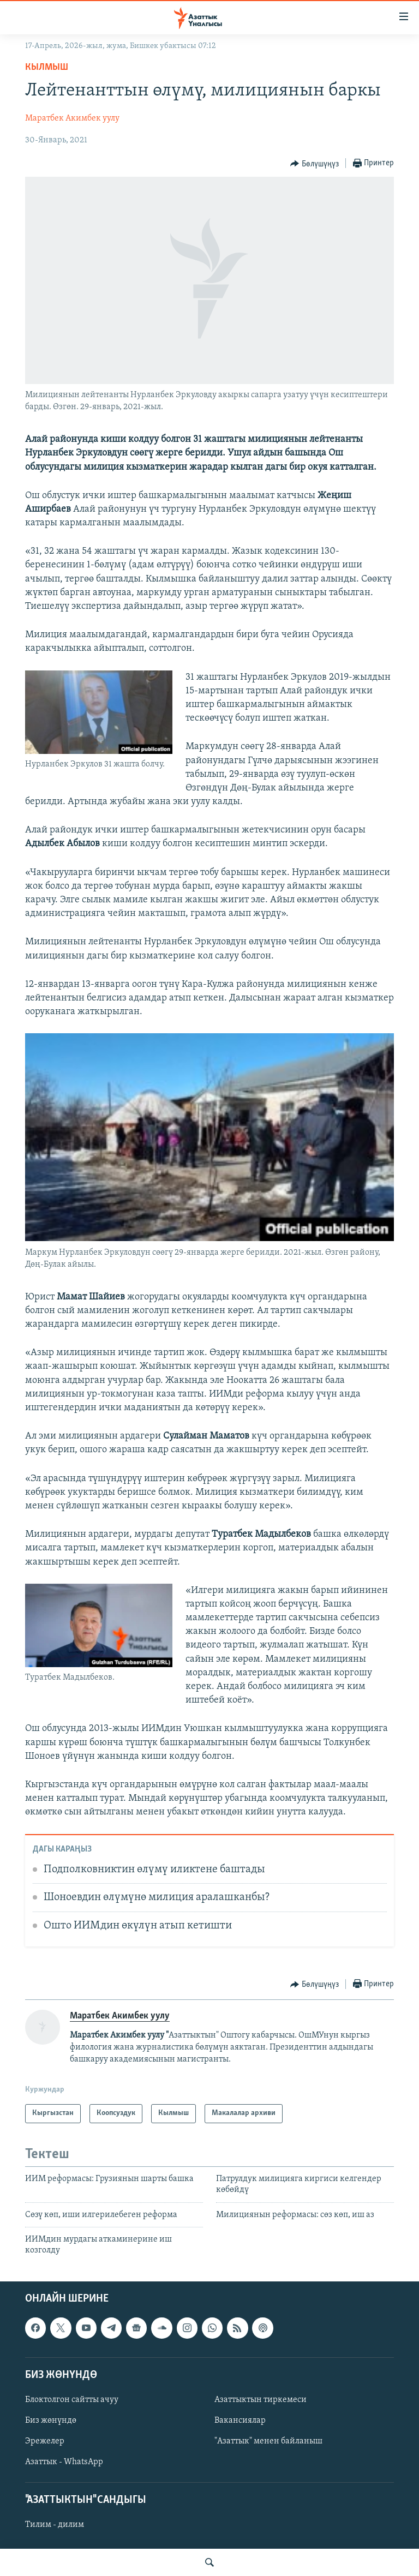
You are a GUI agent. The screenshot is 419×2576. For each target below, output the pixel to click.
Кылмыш (46, 67)
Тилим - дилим (54, 2524)
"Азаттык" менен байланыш (268, 2441)
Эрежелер (44, 2441)
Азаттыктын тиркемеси (260, 2399)
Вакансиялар (240, 2420)
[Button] (314, 164)
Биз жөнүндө (50, 2420)
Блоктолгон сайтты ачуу (71, 2399)
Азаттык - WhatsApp (64, 2462)
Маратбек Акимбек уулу (72, 118)
